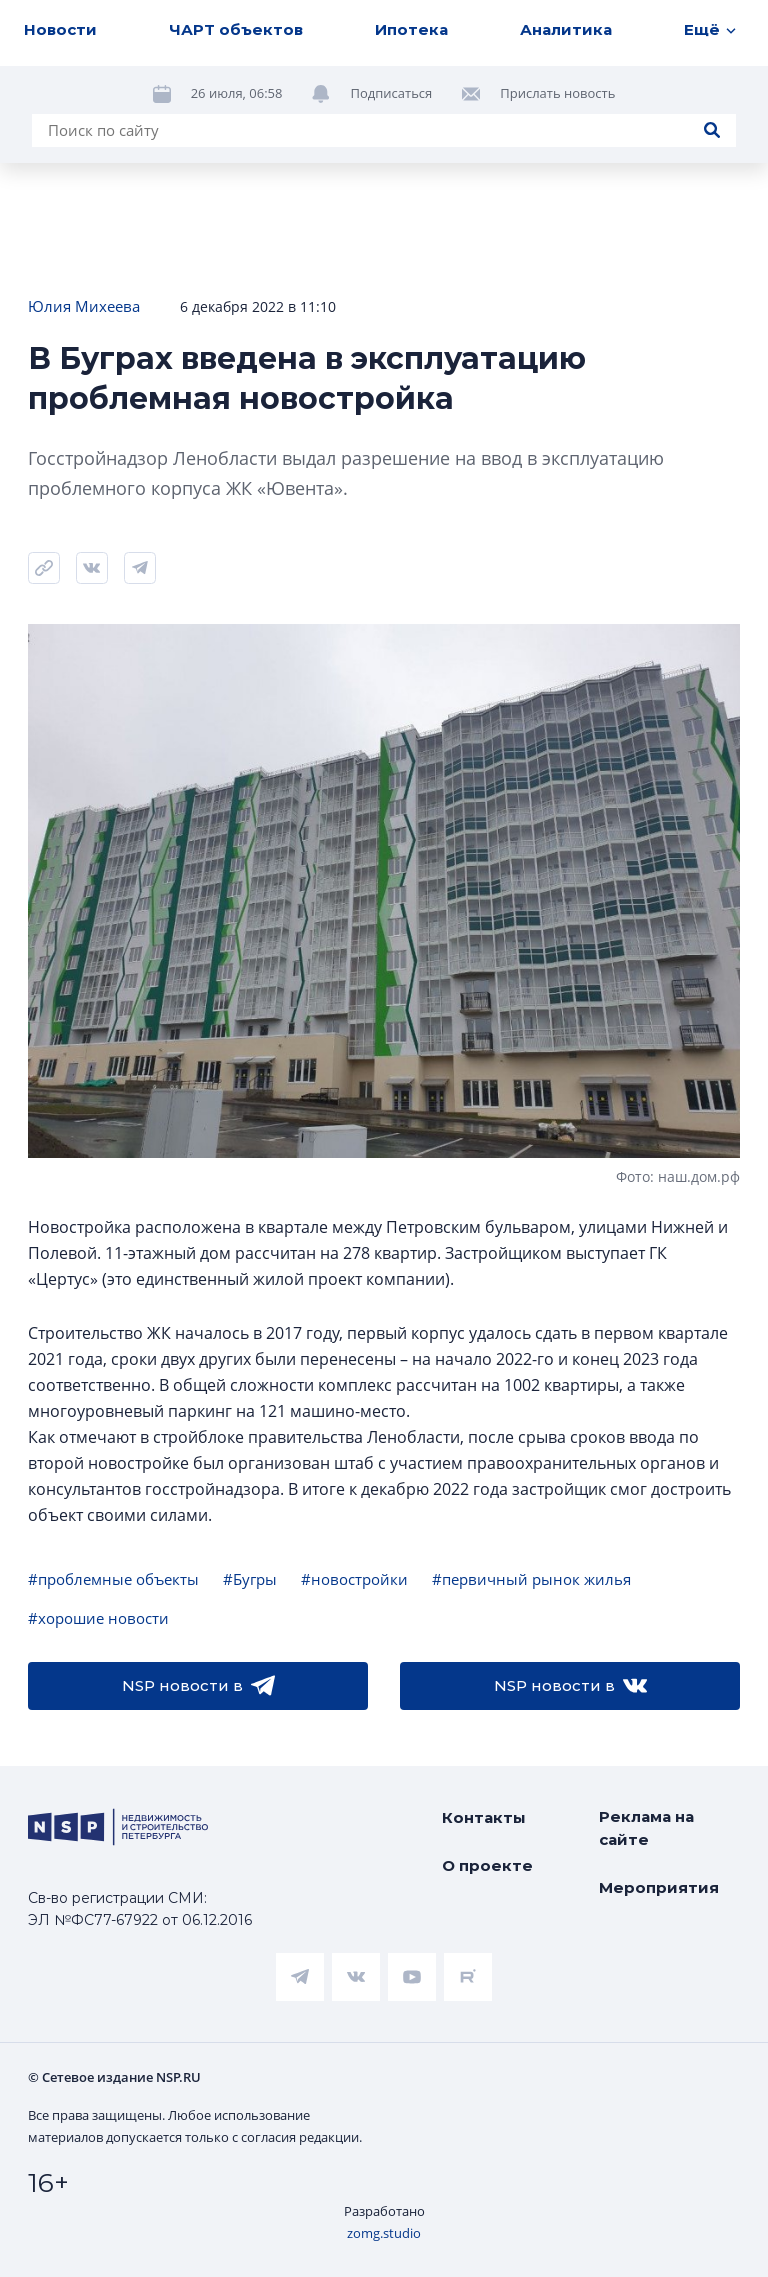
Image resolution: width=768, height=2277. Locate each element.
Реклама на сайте (646, 1828)
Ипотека (411, 29)
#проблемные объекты (113, 1579)
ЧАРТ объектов (236, 29)
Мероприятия (659, 1887)
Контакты (484, 1817)
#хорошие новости (98, 1618)
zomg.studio (384, 2233)
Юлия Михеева (84, 306)
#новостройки (354, 1579)
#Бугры (250, 1579)
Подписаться (391, 93)
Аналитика (566, 29)
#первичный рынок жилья (531, 1579)
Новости (60, 29)
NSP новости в (198, 1686)
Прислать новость (557, 93)
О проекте (487, 1865)
